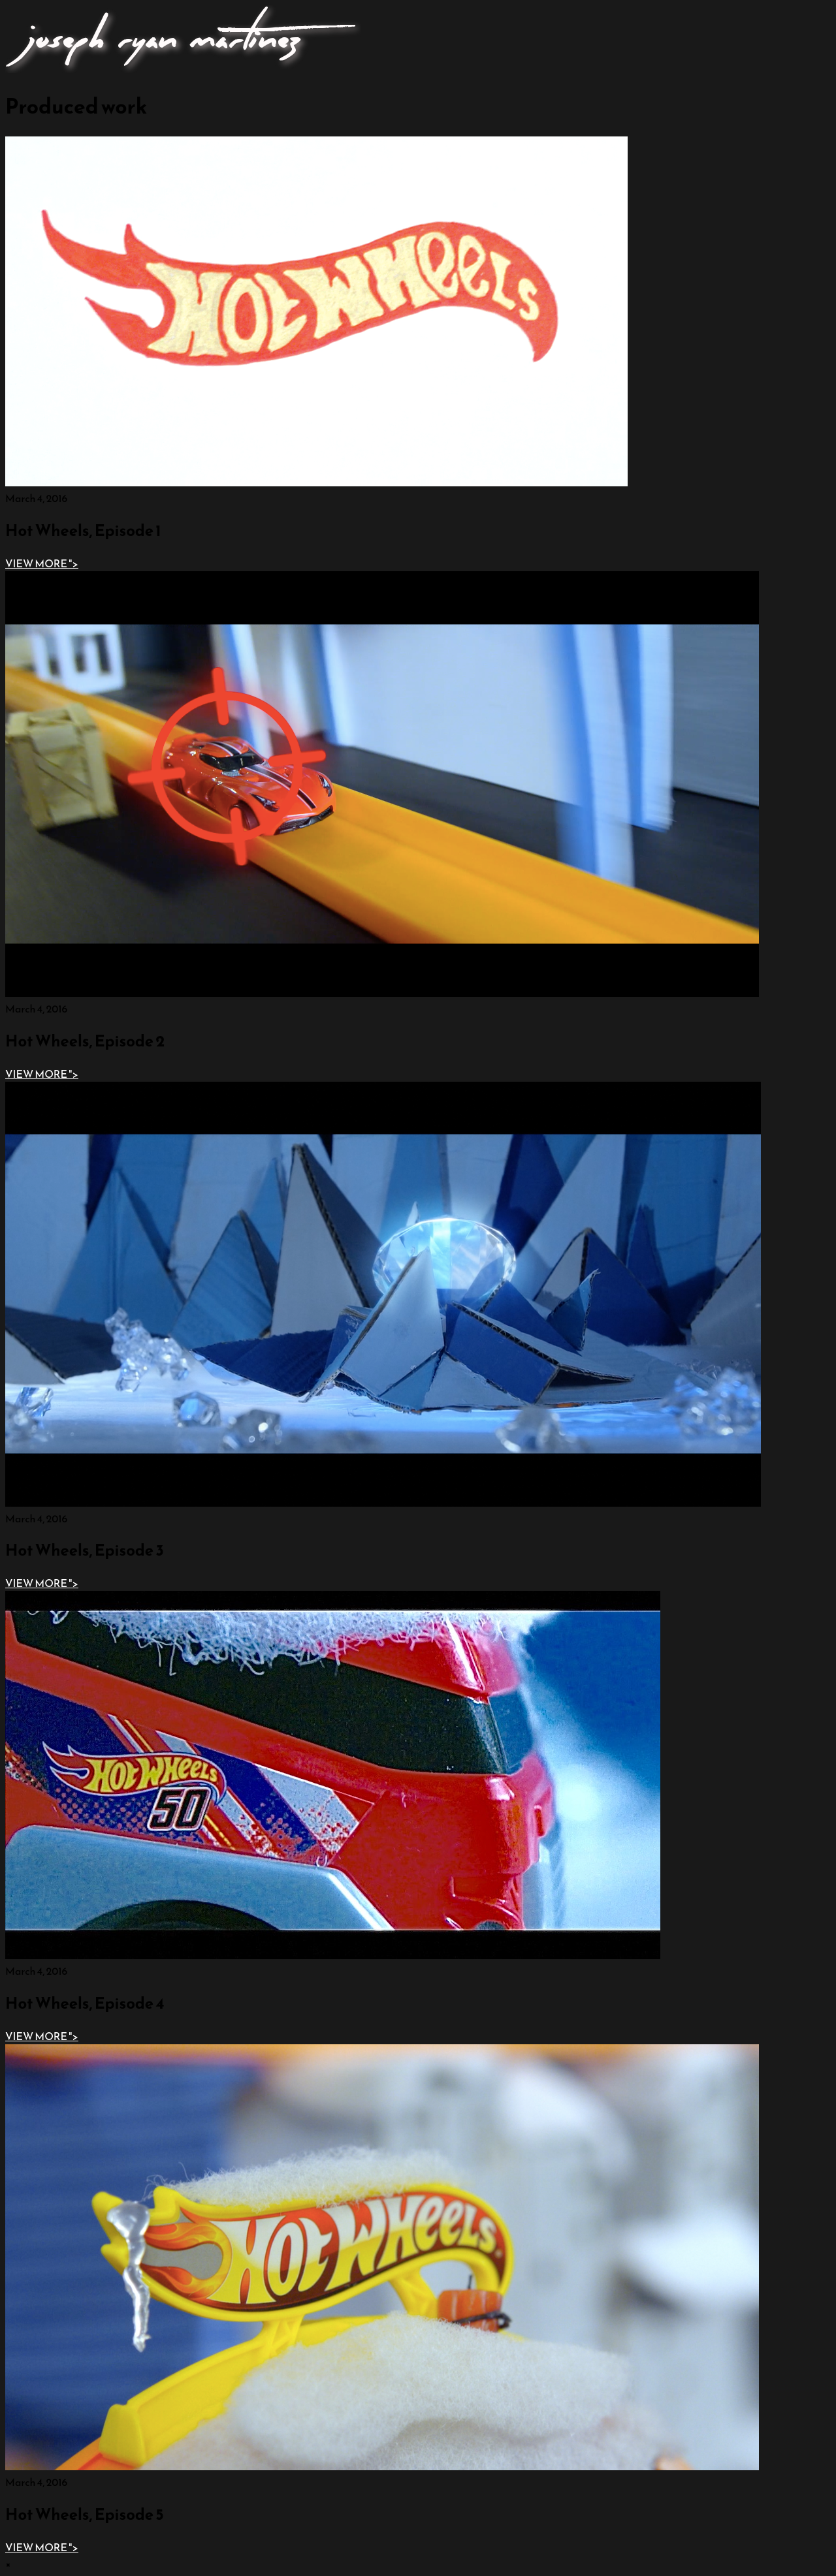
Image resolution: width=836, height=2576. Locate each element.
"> (41, 563)
